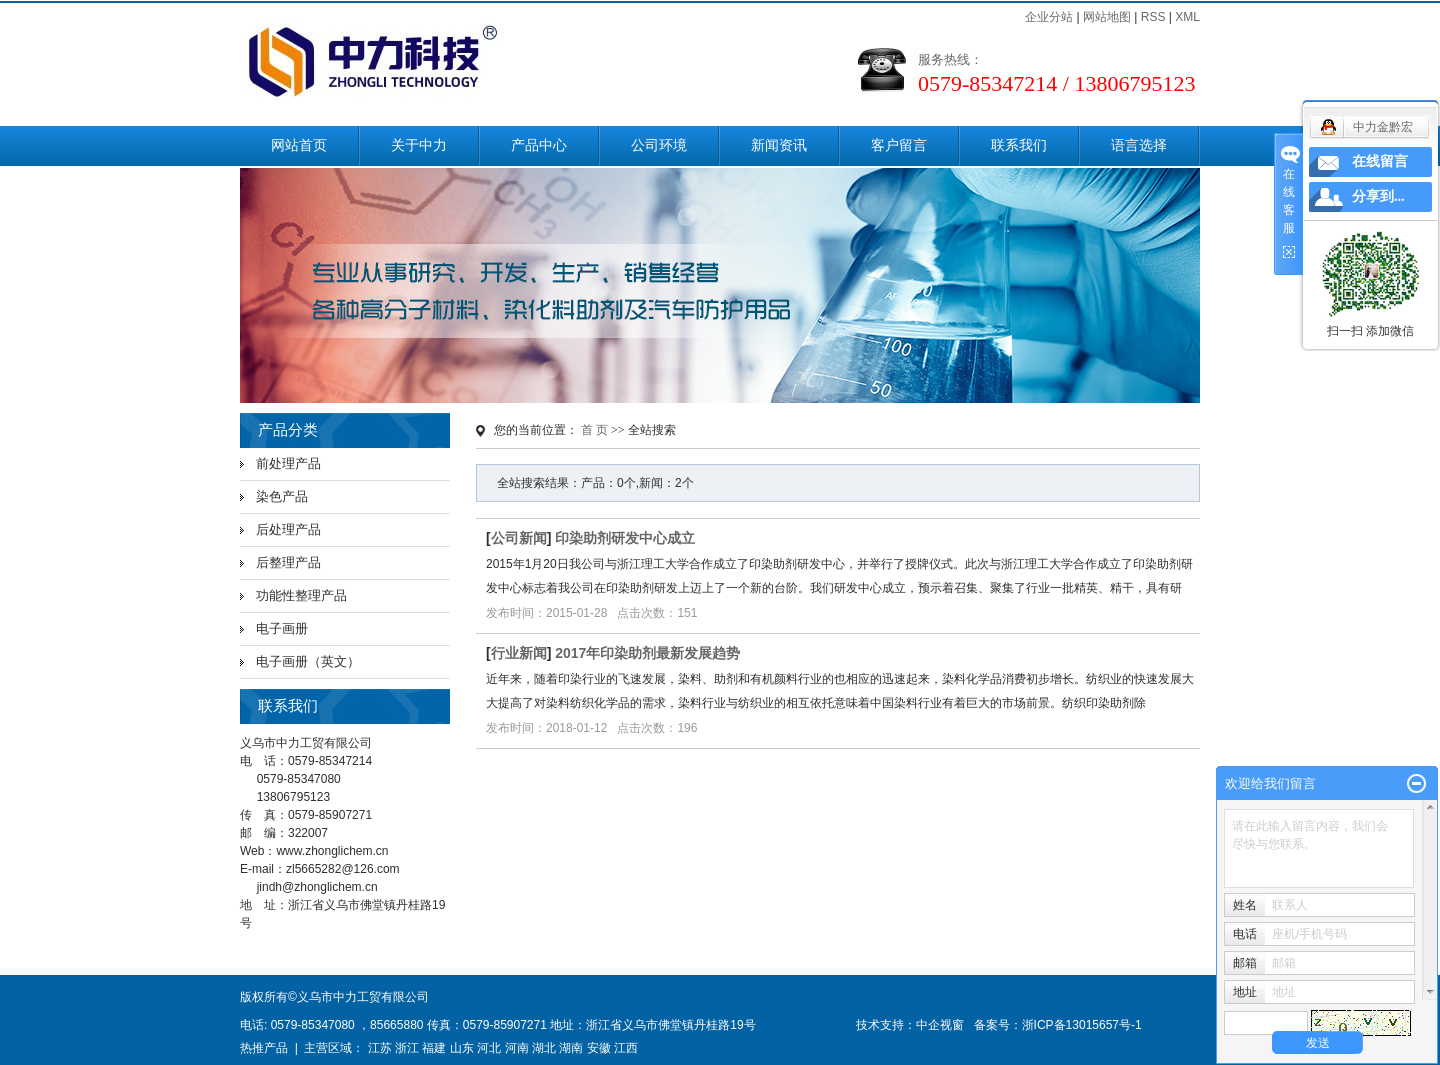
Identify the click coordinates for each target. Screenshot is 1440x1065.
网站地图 (1107, 17)
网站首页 (299, 145)
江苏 (380, 1048)
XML (1187, 17)
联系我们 (1019, 145)
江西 (626, 1048)
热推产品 (264, 1048)
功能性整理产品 (301, 595)
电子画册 (282, 628)
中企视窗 (940, 1025)
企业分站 (1049, 17)
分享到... (1378, 196)
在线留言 (1380, 161)
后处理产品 (288, 529)
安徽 (599, 1048)
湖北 (544, 1048)
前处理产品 (288, 463)
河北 (489, 1048)
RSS (1153, 17)
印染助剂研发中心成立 (625, 538)
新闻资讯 (779, 145)
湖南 (571, 1048)
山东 (462, 1048)
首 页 (594, 430)
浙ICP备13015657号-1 (1082, 1025)
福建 (434, 1048)
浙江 (407, 1048)
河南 (517, 1048)
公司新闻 (519, 538)
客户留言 (899, 145)
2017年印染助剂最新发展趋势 (647, 653)
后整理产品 (288, 562)
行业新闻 (519, 653)
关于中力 (419, 145)
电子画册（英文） (308, 661)
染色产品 (282, 496)
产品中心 (539, 145)
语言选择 (1139, 145)
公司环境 (659, 145)
